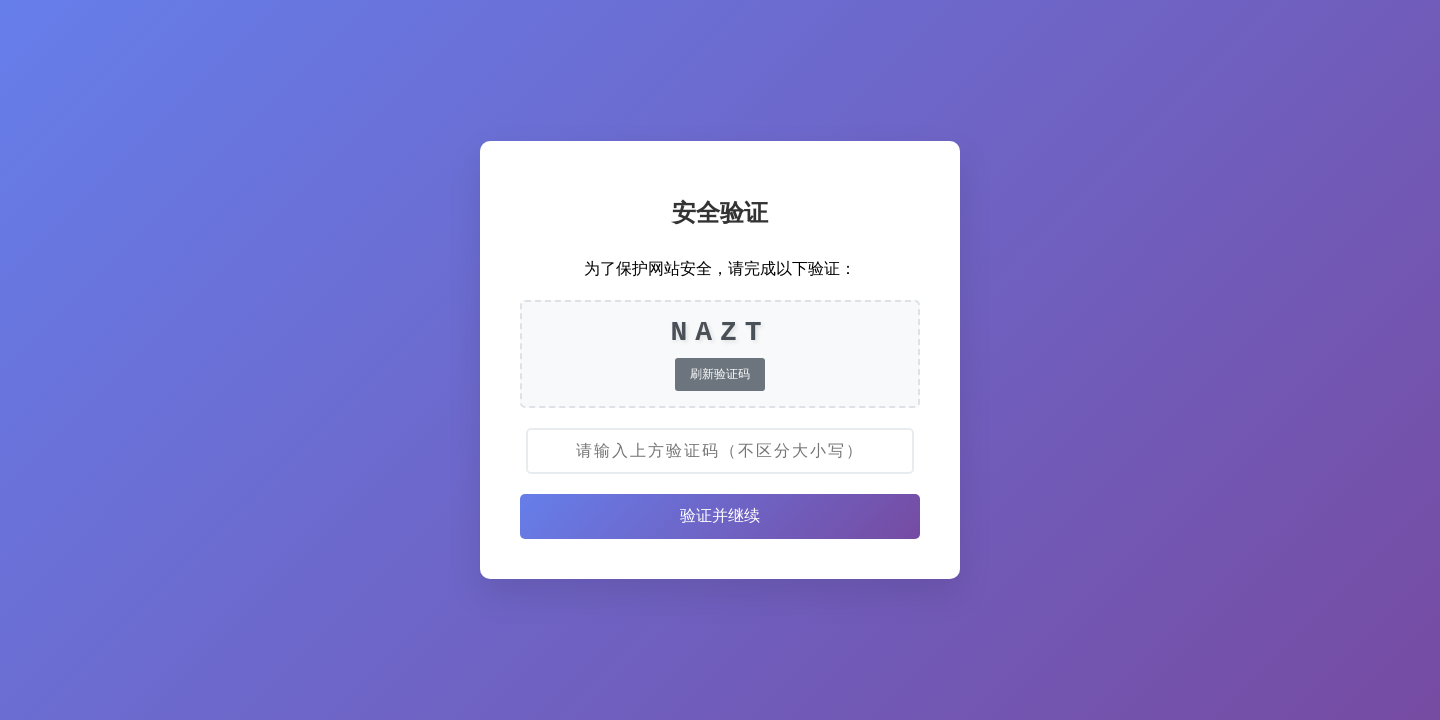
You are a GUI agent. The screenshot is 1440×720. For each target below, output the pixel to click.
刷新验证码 (720, 374)
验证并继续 (720, 515)
